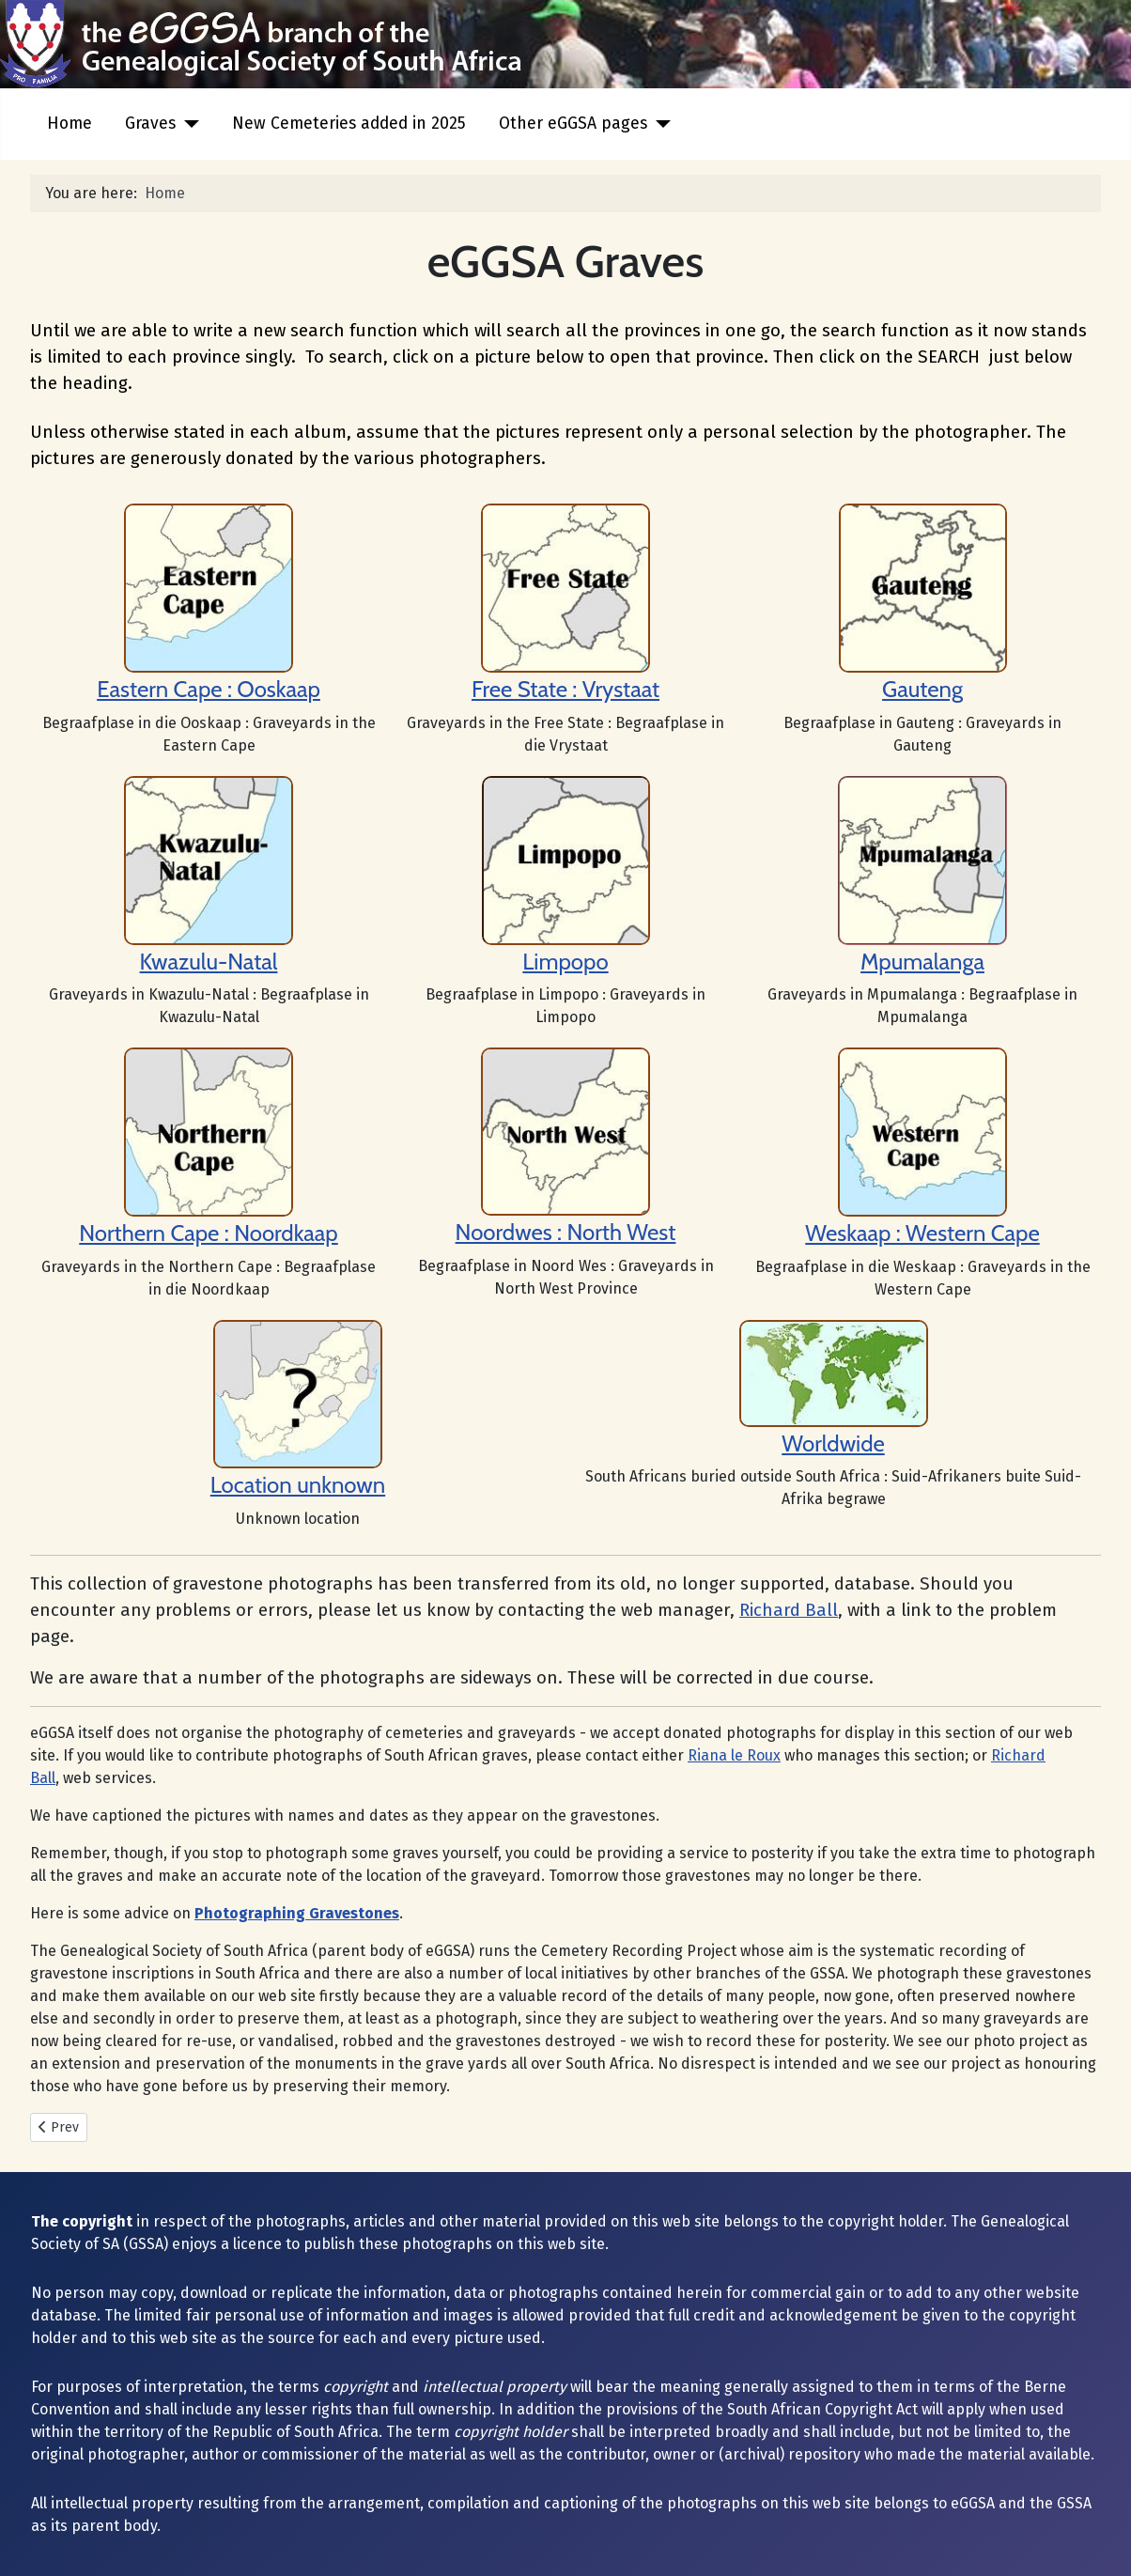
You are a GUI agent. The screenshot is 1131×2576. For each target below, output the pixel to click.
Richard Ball (788, 1610)
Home (69, 123)
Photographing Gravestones (296, 1913)
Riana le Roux (734, 1755)
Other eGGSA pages (573, 123)
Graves (150, 123)
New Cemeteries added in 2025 (349, 123)
